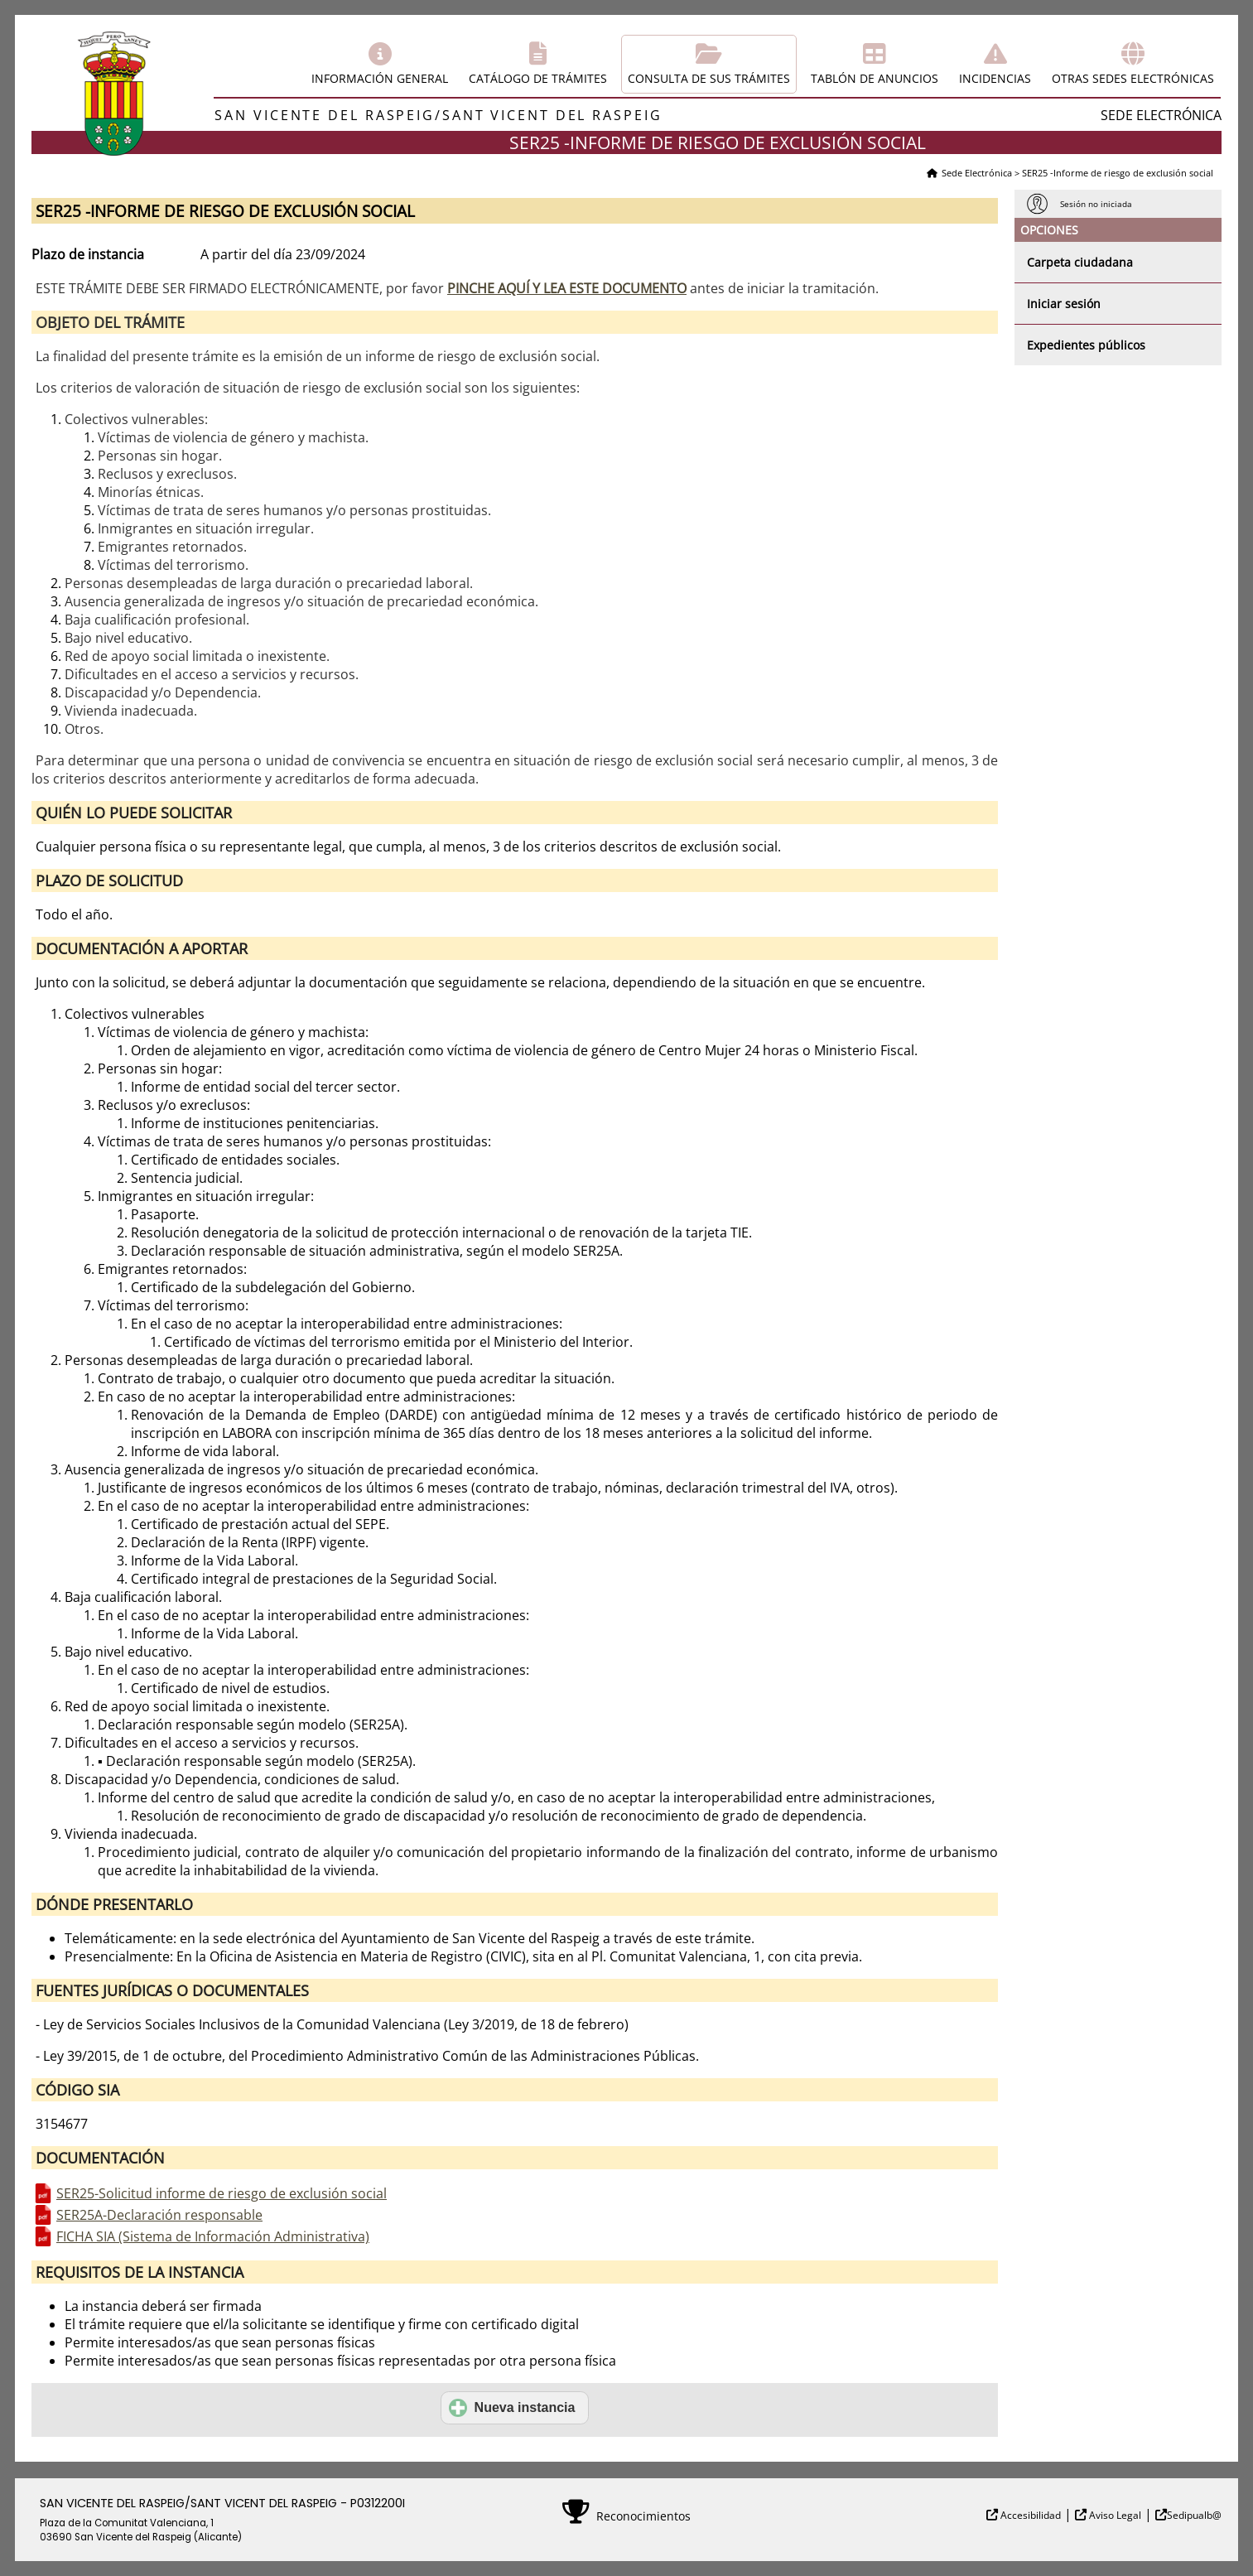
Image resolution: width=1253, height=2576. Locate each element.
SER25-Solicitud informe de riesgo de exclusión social (221, 2193)
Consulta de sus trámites (709, 78)
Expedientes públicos (1086, 345)
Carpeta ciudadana (1080, 262)
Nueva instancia (512, 2408)
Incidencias (995, 78)
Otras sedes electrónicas (1133, 78)
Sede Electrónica (977, 172)
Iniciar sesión (1064, 303)
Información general (379, 78)
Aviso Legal (1114, 2515)
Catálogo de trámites (538, 78)
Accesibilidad (1029, 2515)
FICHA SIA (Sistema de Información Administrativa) (212, 2236)
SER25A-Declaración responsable (159, 2215)
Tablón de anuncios (874, 78)
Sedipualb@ (1194, 2515)
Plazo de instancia (87, 254)
